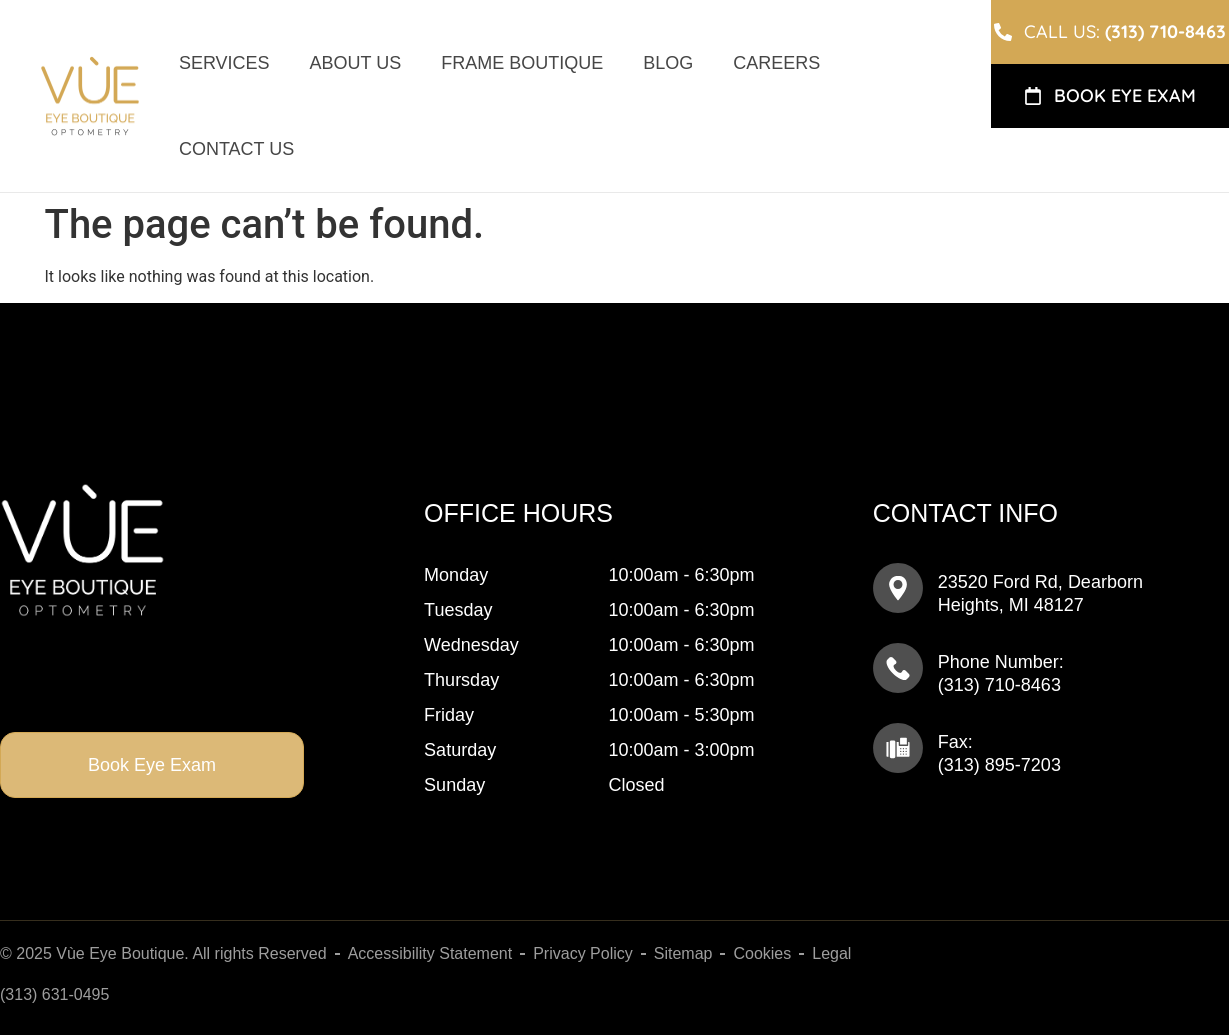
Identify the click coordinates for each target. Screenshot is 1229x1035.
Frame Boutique (522, 63)
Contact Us (236, 149)
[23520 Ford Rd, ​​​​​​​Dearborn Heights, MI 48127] (898, 588)
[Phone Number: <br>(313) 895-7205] (898, 668)
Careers (776, 63)
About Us (356, 63)
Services (224, 63)
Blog (668, 63)
